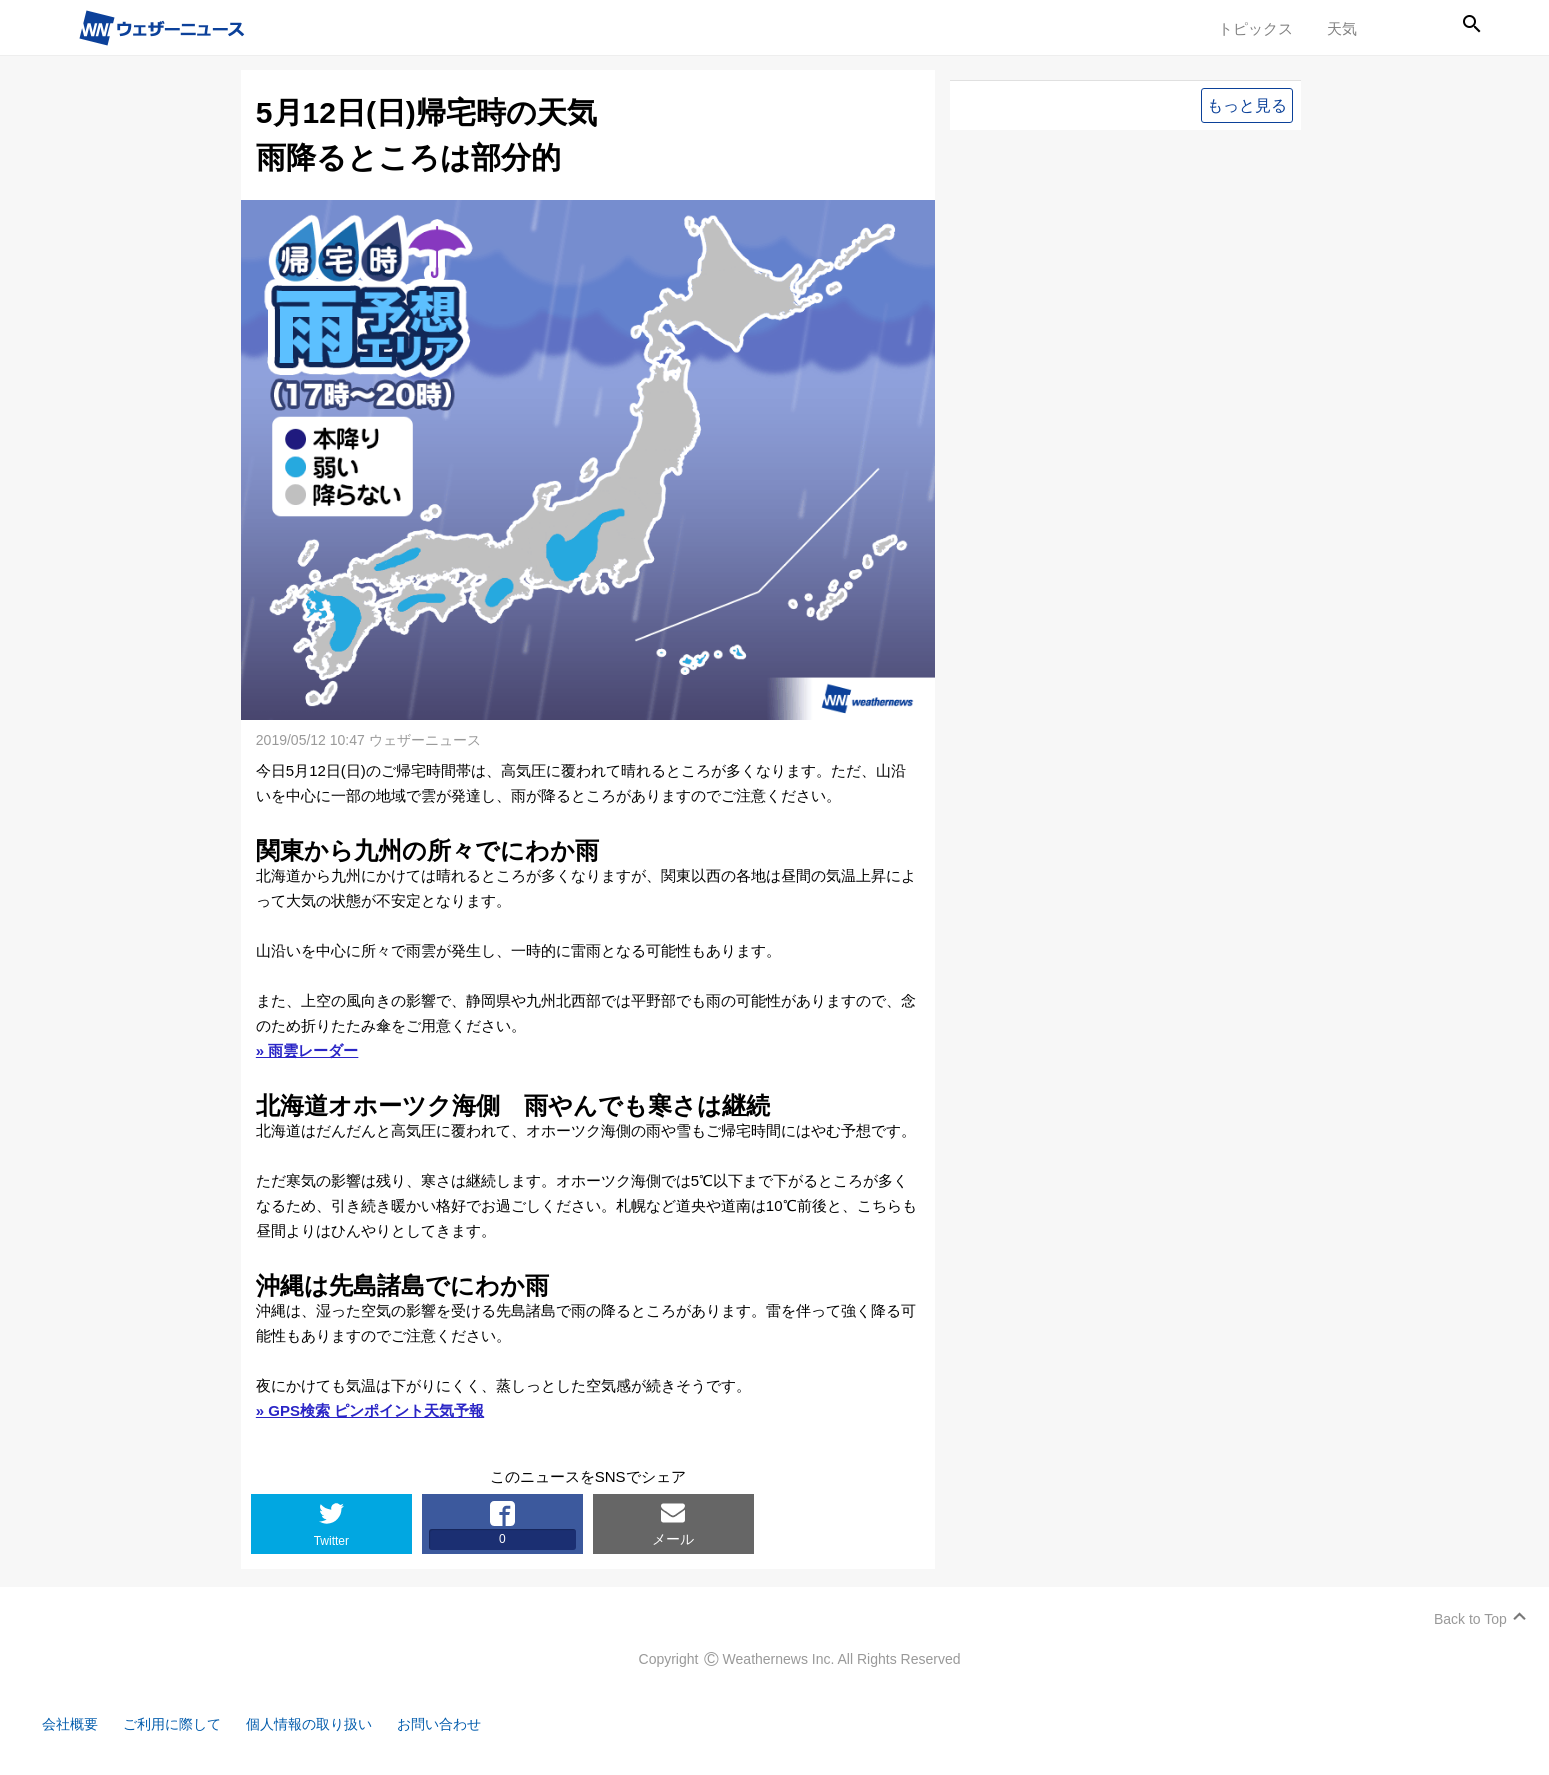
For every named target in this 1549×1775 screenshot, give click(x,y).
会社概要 (75, 1722)
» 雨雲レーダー (309, 1048)
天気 (1342, 28)
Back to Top (1467, 1617)
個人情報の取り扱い (327, 1722)
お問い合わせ (465, 1722)
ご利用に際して (182, 1722)
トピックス (1255, 28)
